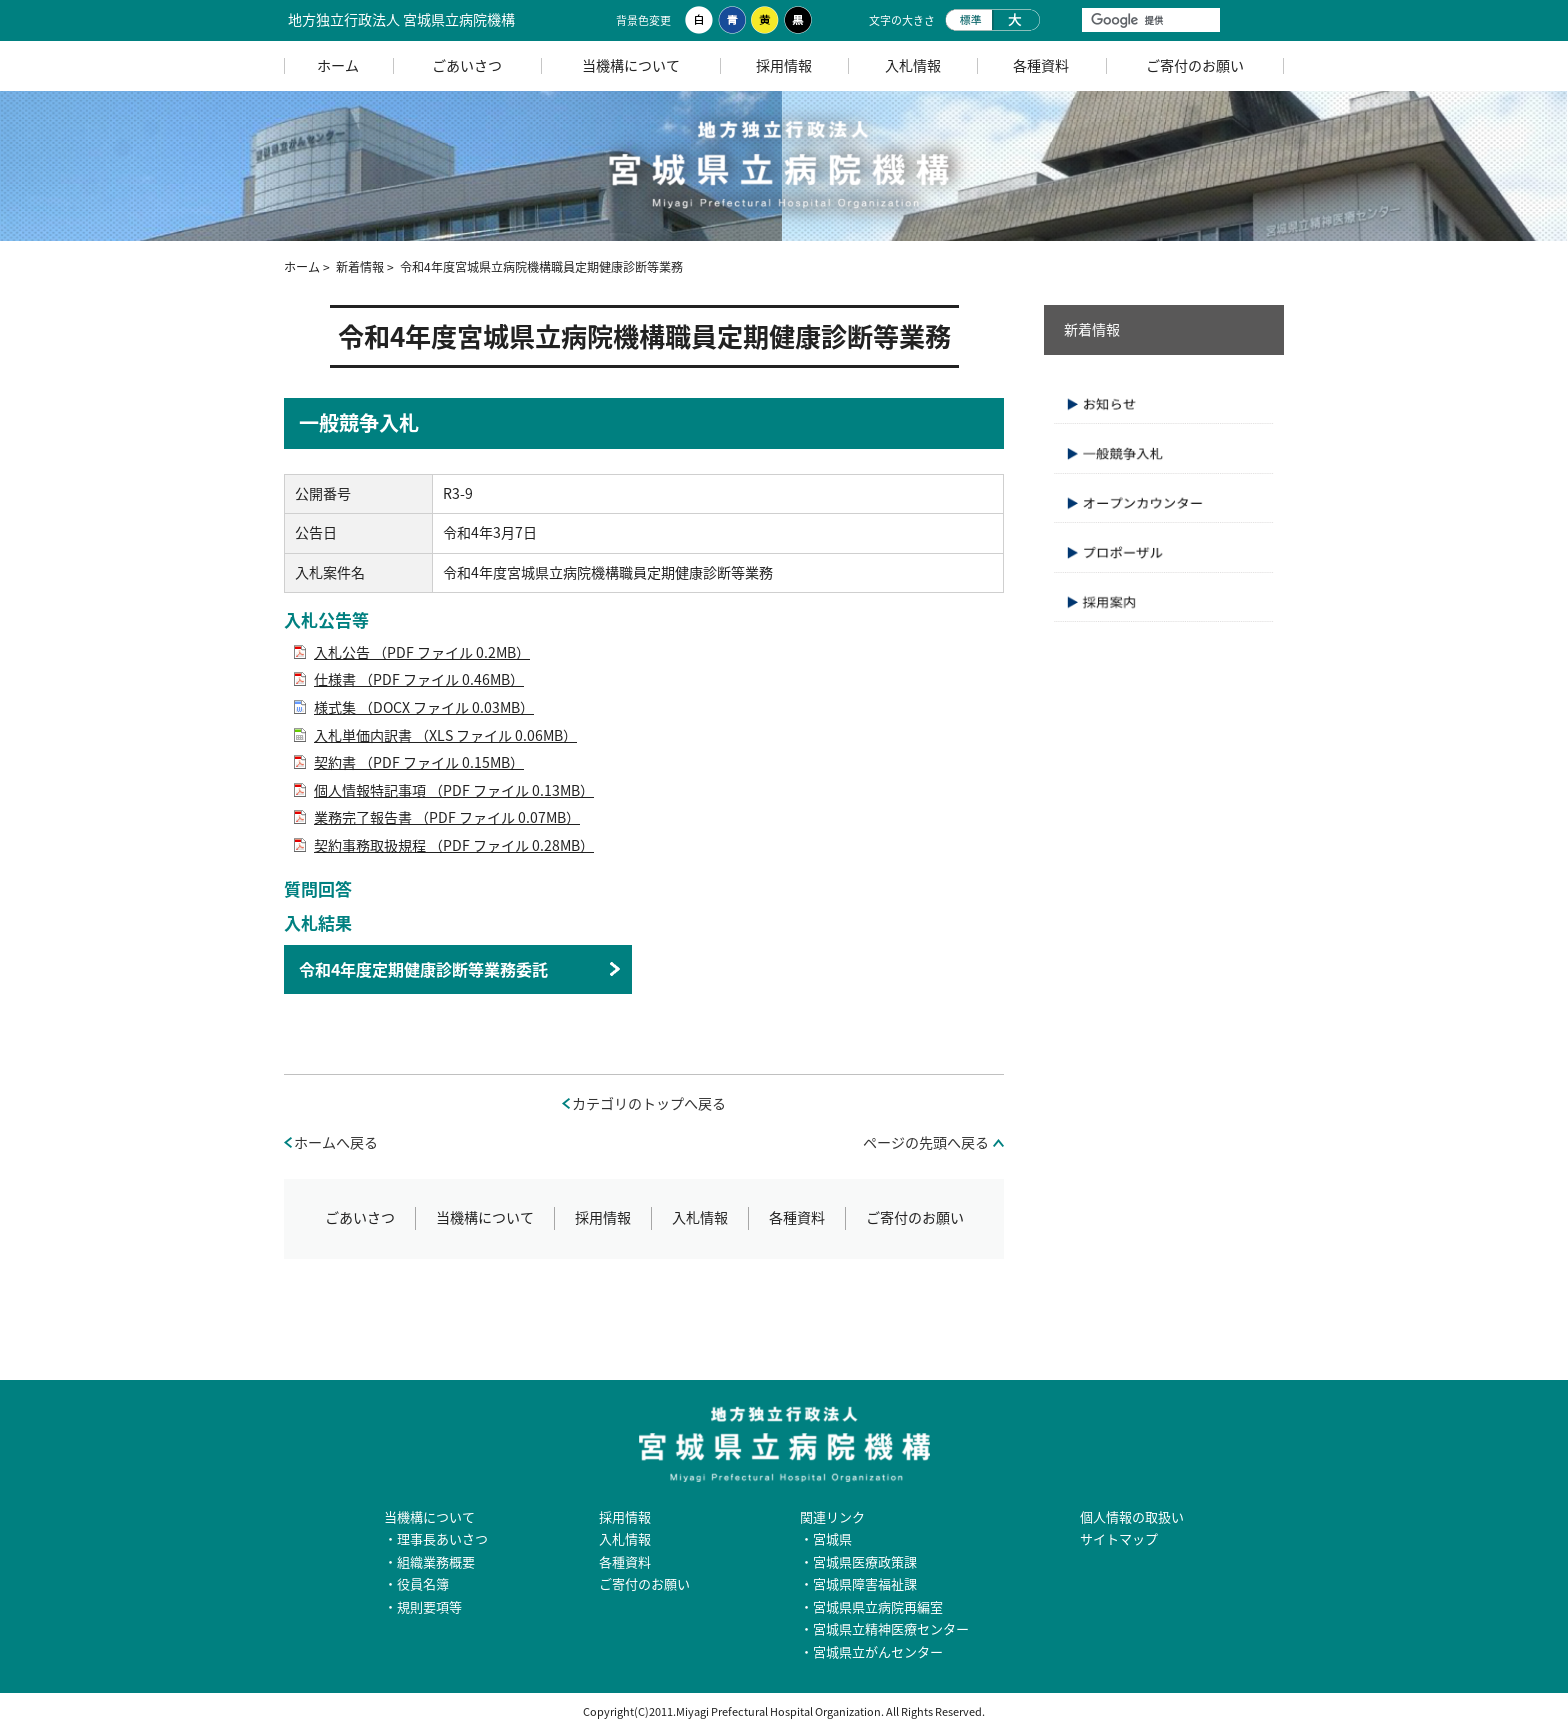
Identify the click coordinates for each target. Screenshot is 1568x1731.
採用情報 (784, 65)
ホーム (338, 65)
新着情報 (360, 267)
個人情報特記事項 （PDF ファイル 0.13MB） (454, 790)
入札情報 (913, 65)
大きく (1016, 20)
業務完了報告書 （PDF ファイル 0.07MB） (447, 817)
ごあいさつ (467, 65)
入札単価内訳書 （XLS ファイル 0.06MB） (445, 735)
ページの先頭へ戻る (926, 1142)
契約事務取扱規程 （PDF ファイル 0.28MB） (454, 845)
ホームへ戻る (336, 1142)
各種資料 (1041, 65)
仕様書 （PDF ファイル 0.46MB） (419, 679)
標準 (968, 20)
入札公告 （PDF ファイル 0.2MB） (422, 652)
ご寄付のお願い (1195, 65)
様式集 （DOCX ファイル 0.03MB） (424, 707)
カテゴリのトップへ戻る (649, 1103)
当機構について (631, 65)
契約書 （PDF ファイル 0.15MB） (419, 762)
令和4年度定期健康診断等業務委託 (423, 969)
